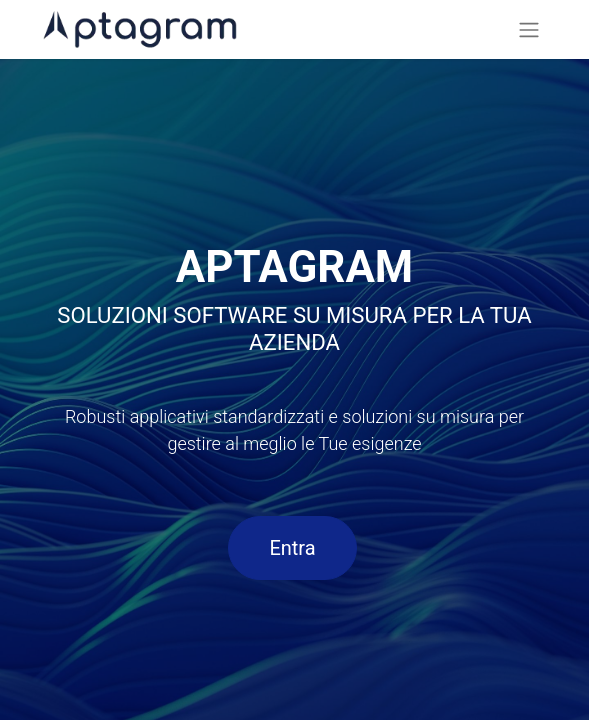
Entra (292, 548)
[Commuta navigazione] (529, 29)
